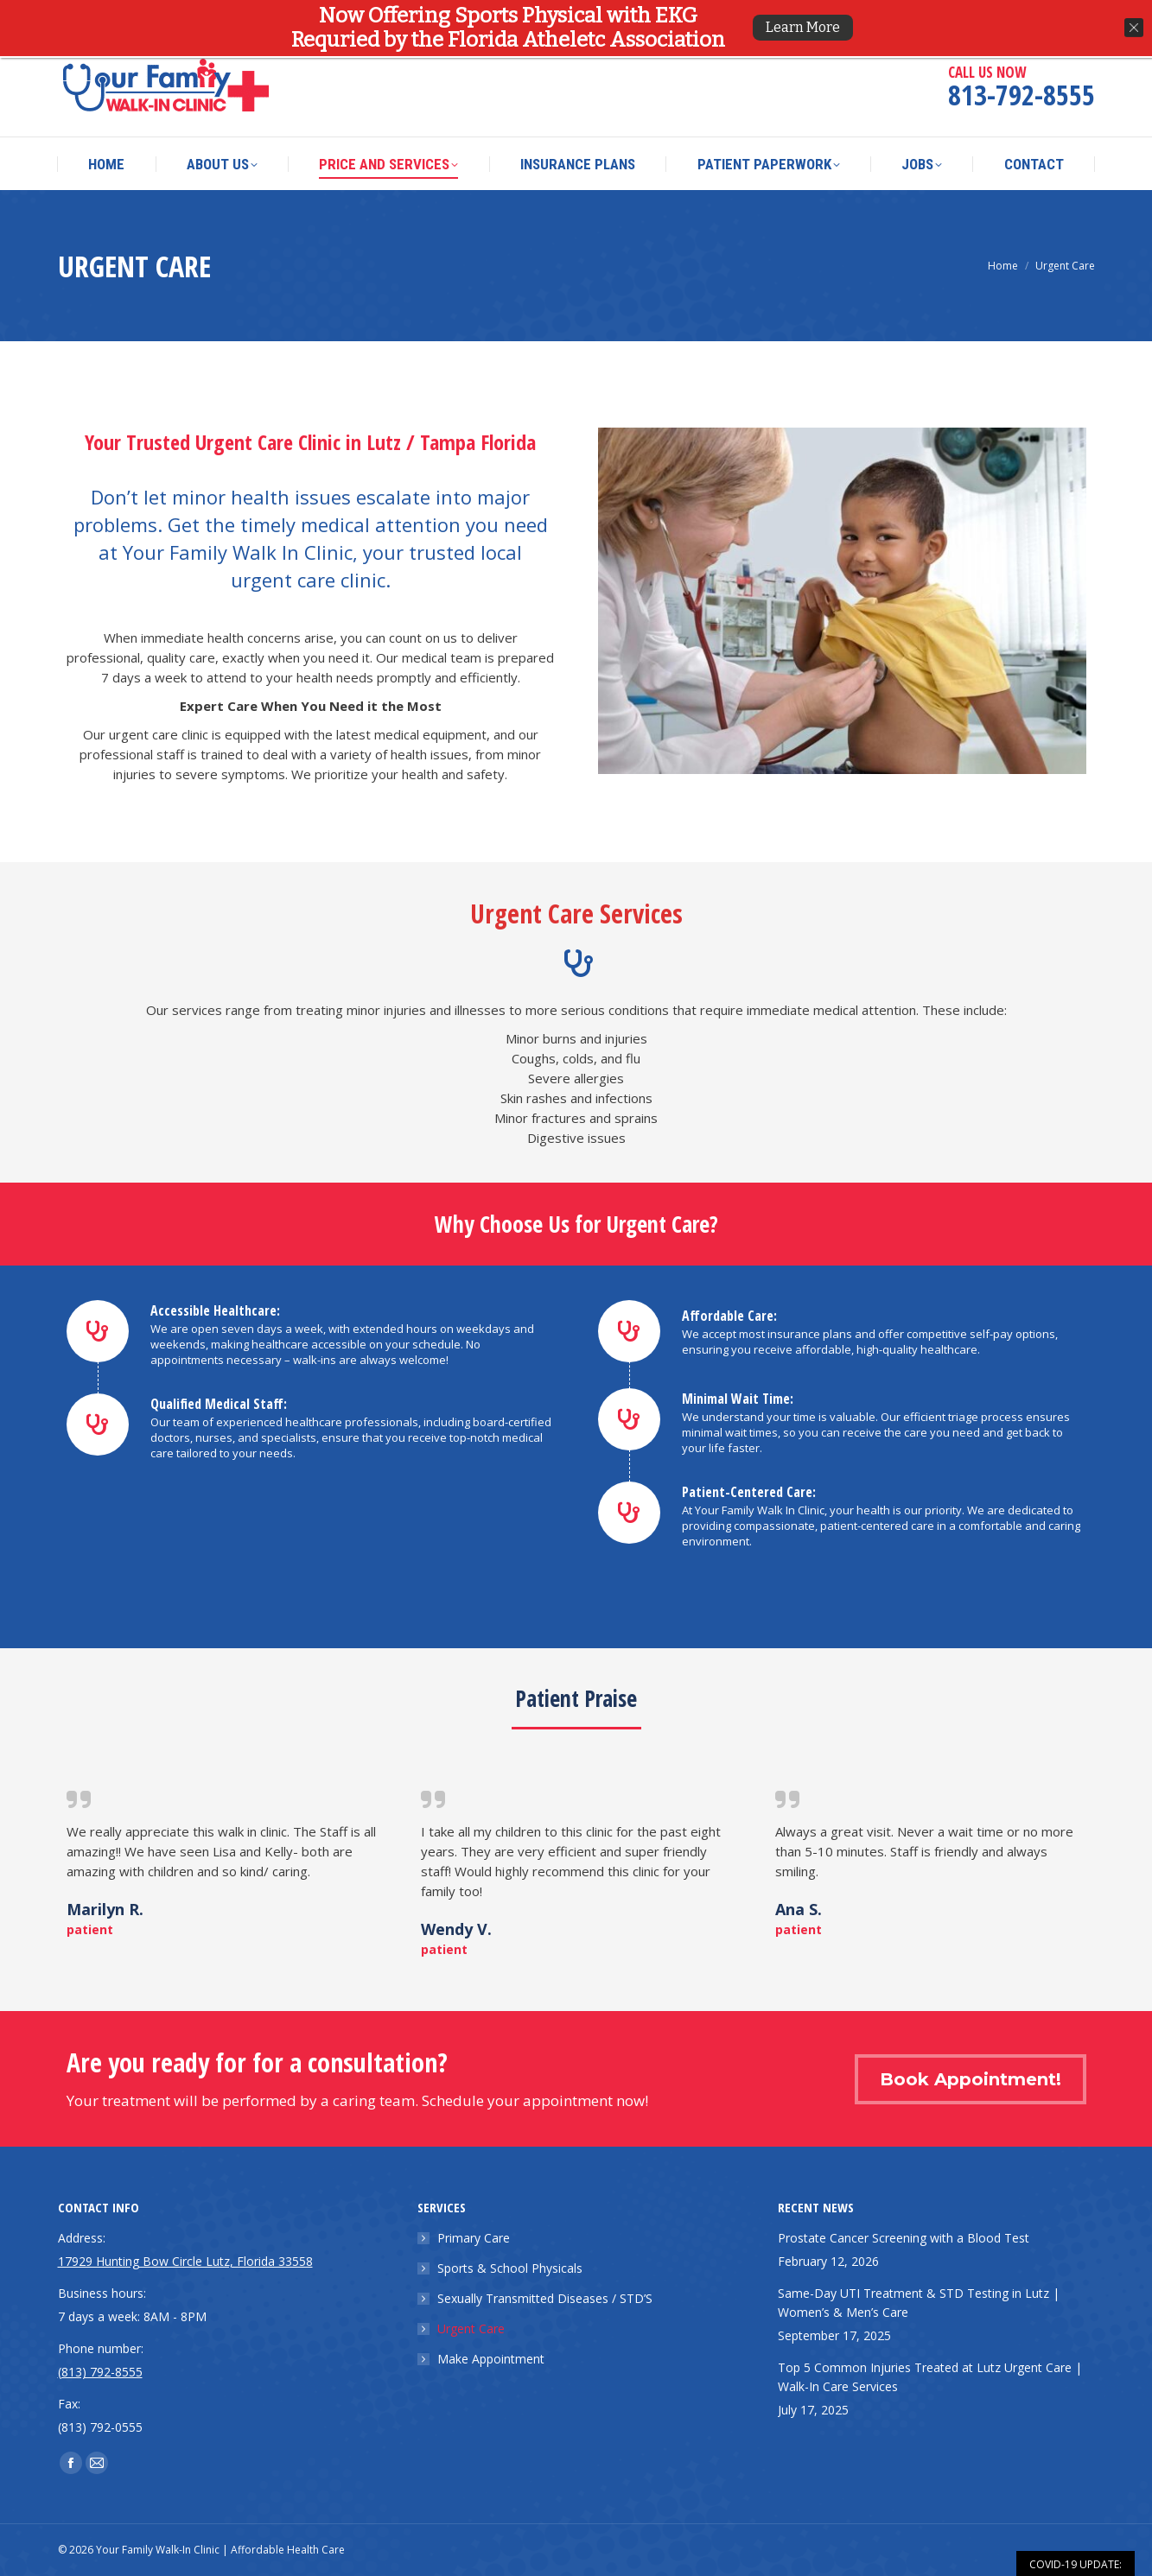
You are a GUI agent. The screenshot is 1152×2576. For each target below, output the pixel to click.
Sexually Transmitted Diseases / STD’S (544, 2298)
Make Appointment (490, 2359)
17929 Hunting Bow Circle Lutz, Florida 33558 (408, 18)
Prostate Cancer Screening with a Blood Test (903, 2238)
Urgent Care (471, 2328)
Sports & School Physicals (509, 2268)
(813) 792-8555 (100, 2371)
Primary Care (473, 2238)
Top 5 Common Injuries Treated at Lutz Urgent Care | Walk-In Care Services (930, 2377)
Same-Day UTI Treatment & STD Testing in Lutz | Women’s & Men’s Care (919, 2302)
